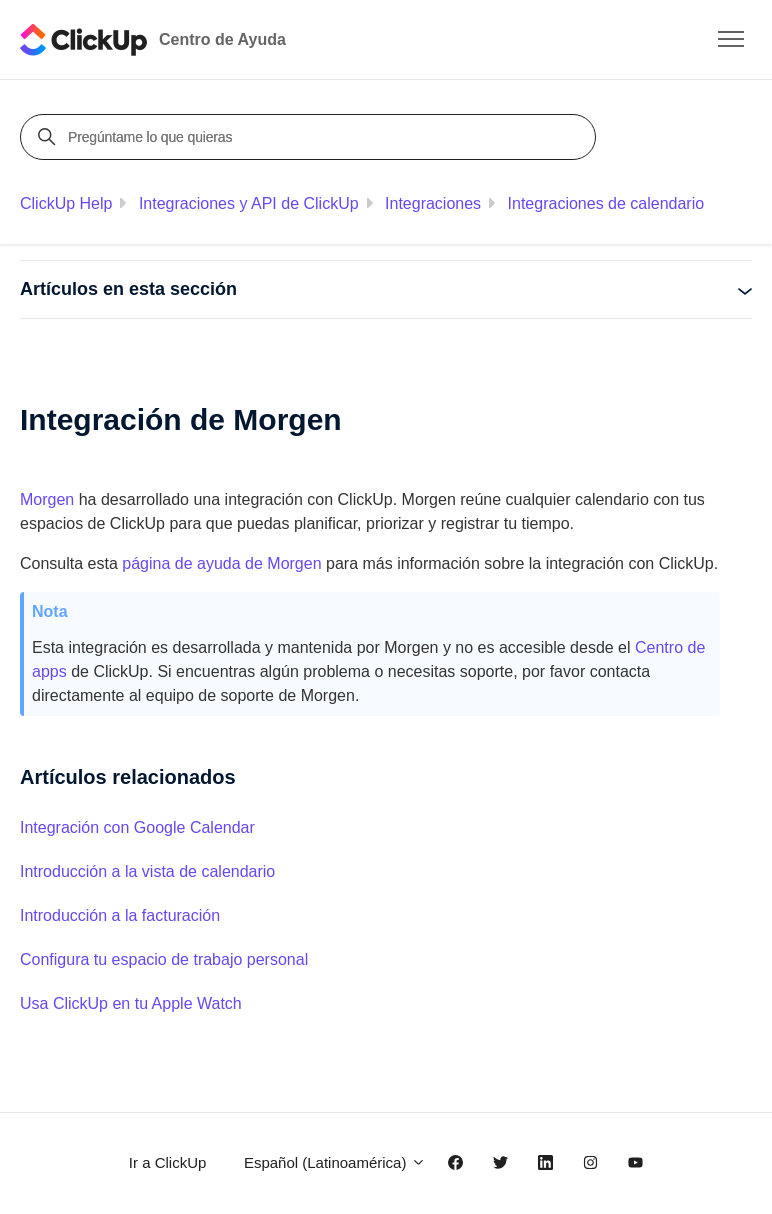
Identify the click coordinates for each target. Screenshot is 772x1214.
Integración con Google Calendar (137, 827)
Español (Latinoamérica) (335, 1162)
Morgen (47, 499)
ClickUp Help (66, 203)
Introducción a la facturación (120, 915)
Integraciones (433, 203)
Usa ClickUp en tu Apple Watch (131, 1003)
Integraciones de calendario (606, 203)
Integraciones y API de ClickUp (249, 203)
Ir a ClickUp (168, 1162)
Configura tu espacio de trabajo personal (164, 959)
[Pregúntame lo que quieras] (311, 137)
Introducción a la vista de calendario (147, 871)
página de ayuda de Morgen (220, 563)
